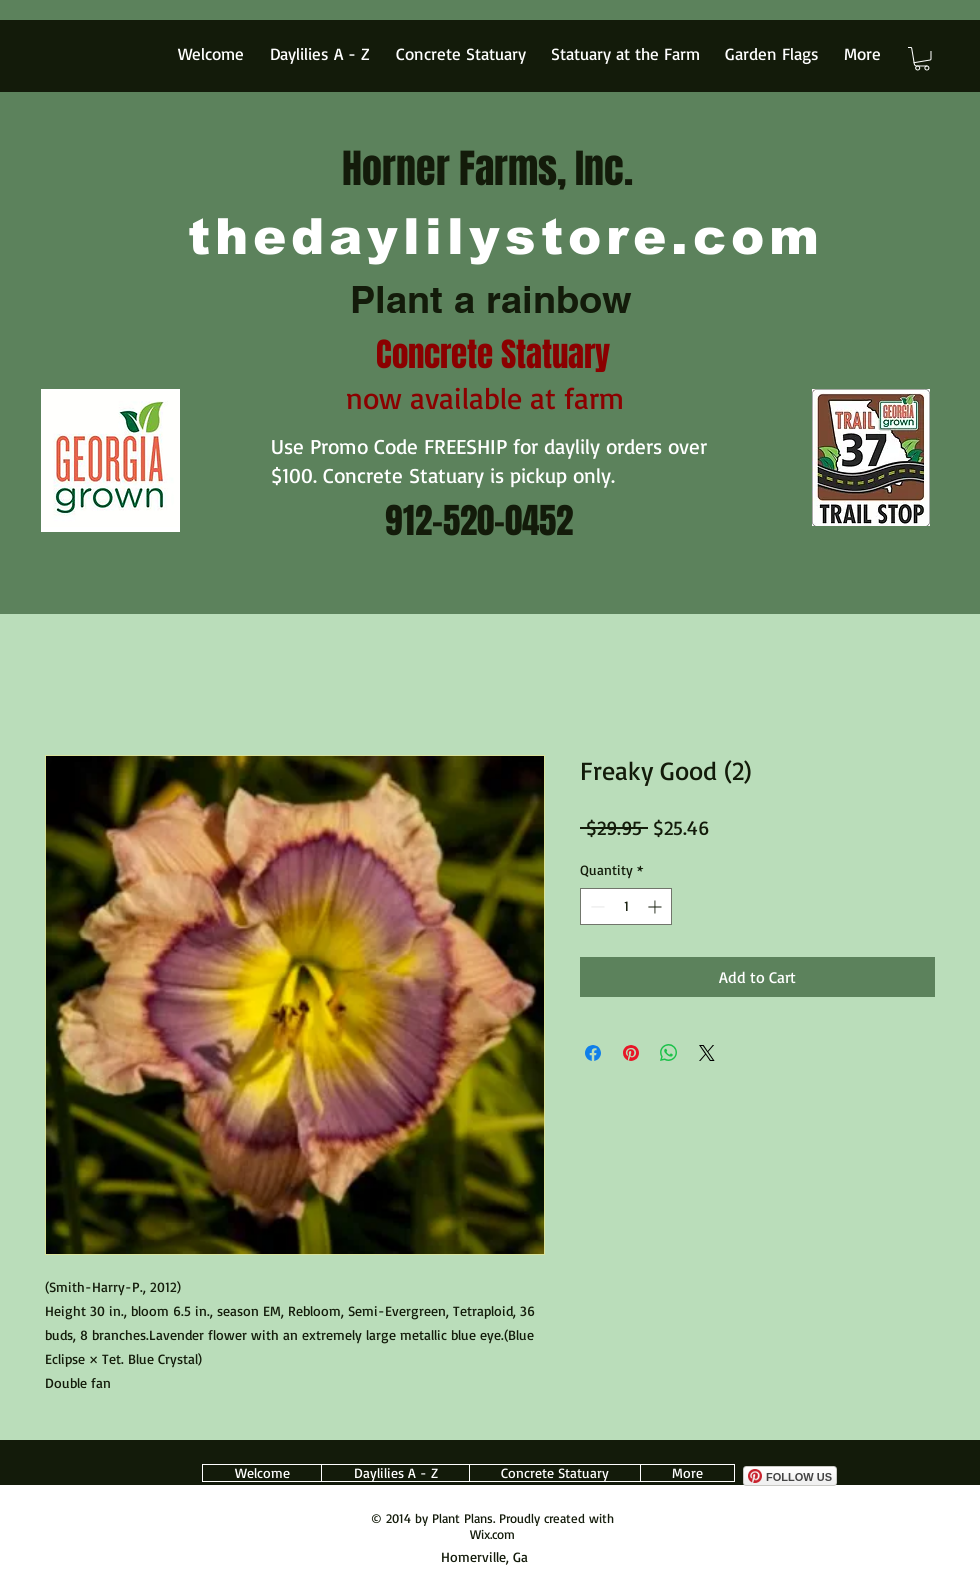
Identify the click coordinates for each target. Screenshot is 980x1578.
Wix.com (492, 1534)
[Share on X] (707, 1053)
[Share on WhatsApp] (669, 1053)
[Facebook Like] (787, 1456)
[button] (922, 59)
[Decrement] (595, 906)
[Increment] (656, 906)
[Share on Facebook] (593, 1053)
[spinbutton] (626, 906)
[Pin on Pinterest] (631, 1053)
